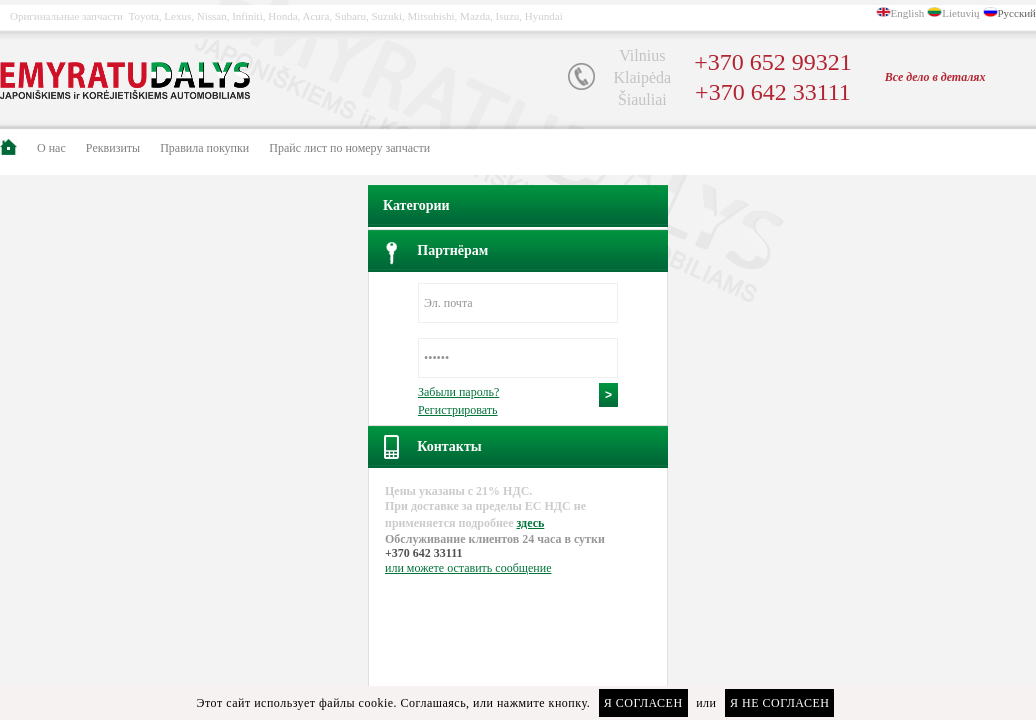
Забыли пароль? (458, 392)
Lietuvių (960, 13)
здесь (530, 523)
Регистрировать (458, 410)
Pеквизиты (113, 148)
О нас (51, 148)
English (908, 13)
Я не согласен (779, 703)
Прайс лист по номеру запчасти (349, 148)
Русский (1017, 13)
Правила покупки (204, 148)
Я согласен (643, 703)
